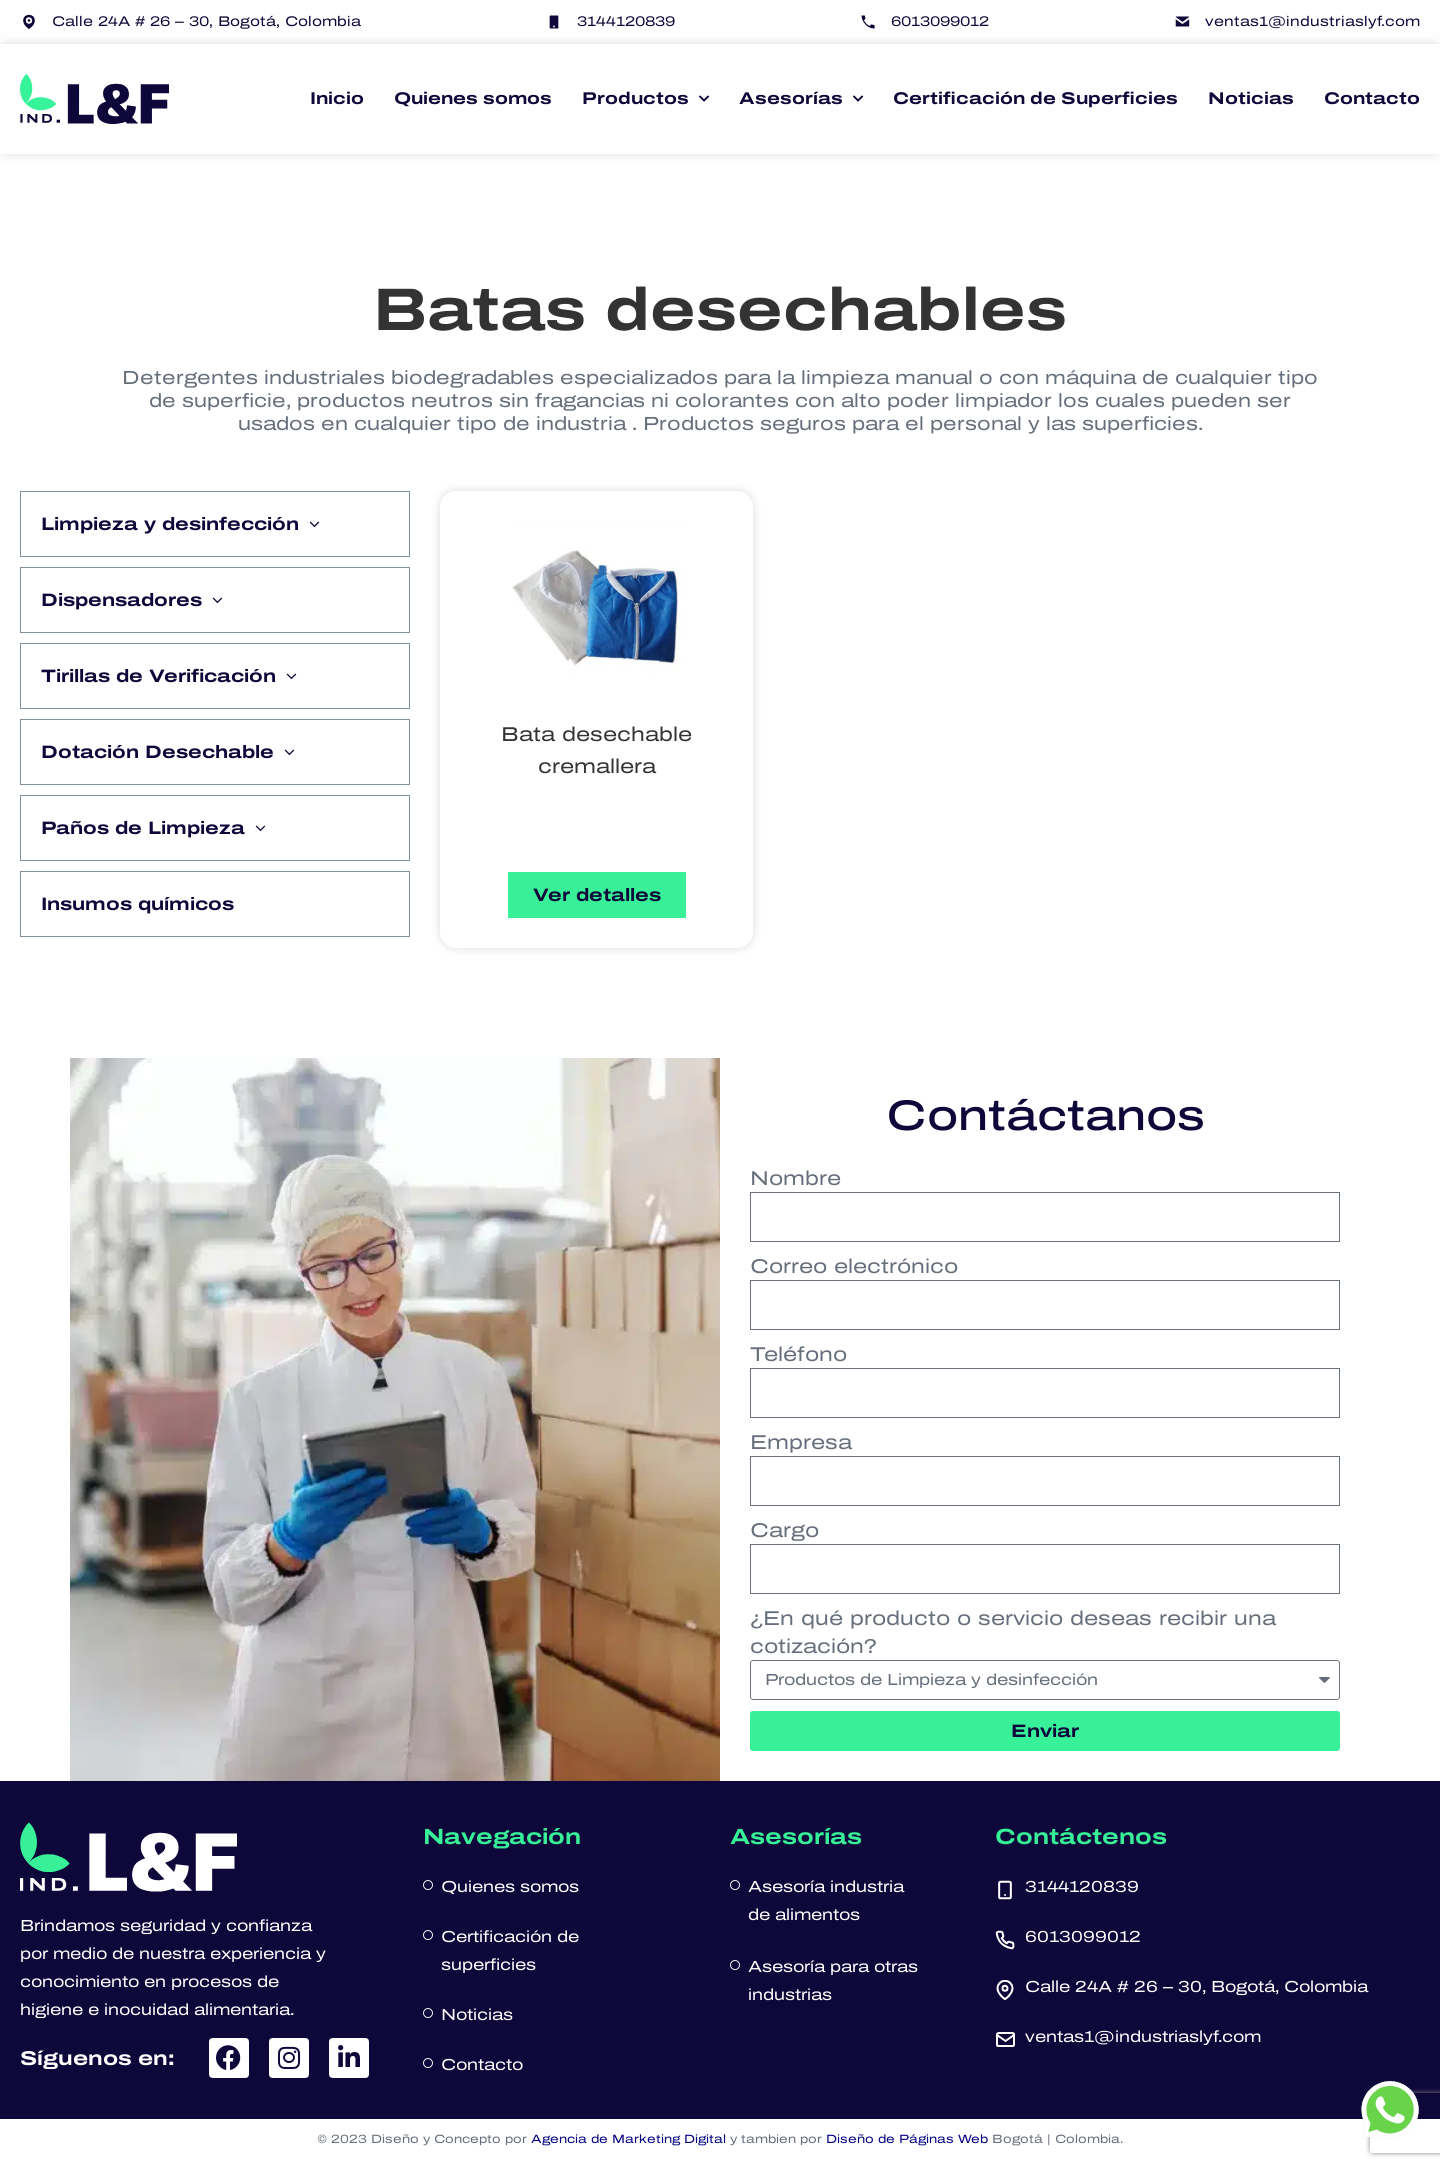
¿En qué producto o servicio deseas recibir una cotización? (1013, 1632)
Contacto (1372, 98)
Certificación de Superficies (1035, 98)
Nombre (795, 1178)
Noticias (1251, 98)
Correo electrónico (854, 1266)
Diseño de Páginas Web (907, 2139)
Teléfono (798, 1354)
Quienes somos (473, 98)
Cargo (784, 1530)
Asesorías (801, 99)
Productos (645, 99)
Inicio (337, 98)
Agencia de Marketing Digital (628, 2139)
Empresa (801, 1442)
